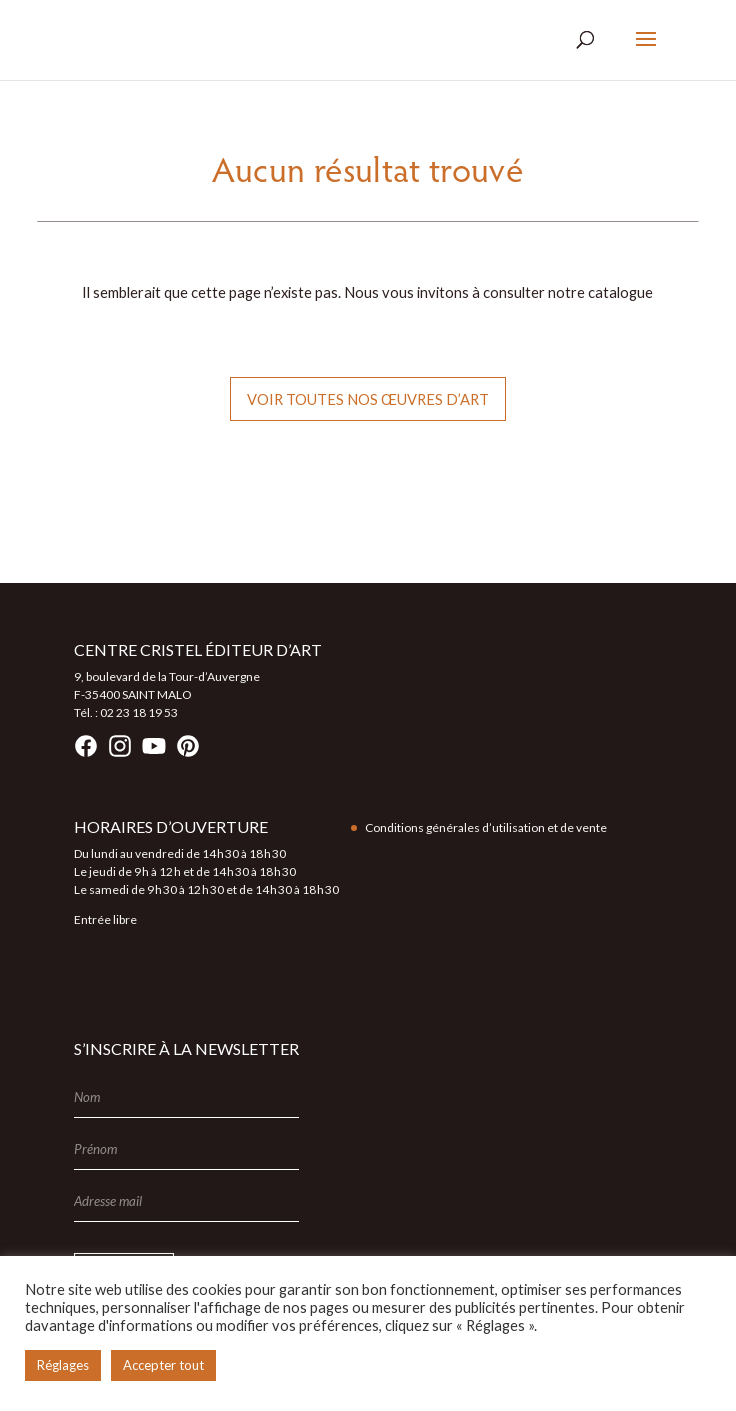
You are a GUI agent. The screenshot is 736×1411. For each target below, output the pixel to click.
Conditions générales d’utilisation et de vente (486, 827)
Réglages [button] (63, 1365)
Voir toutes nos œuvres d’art (368, 399)
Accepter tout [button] (163, 1365)
